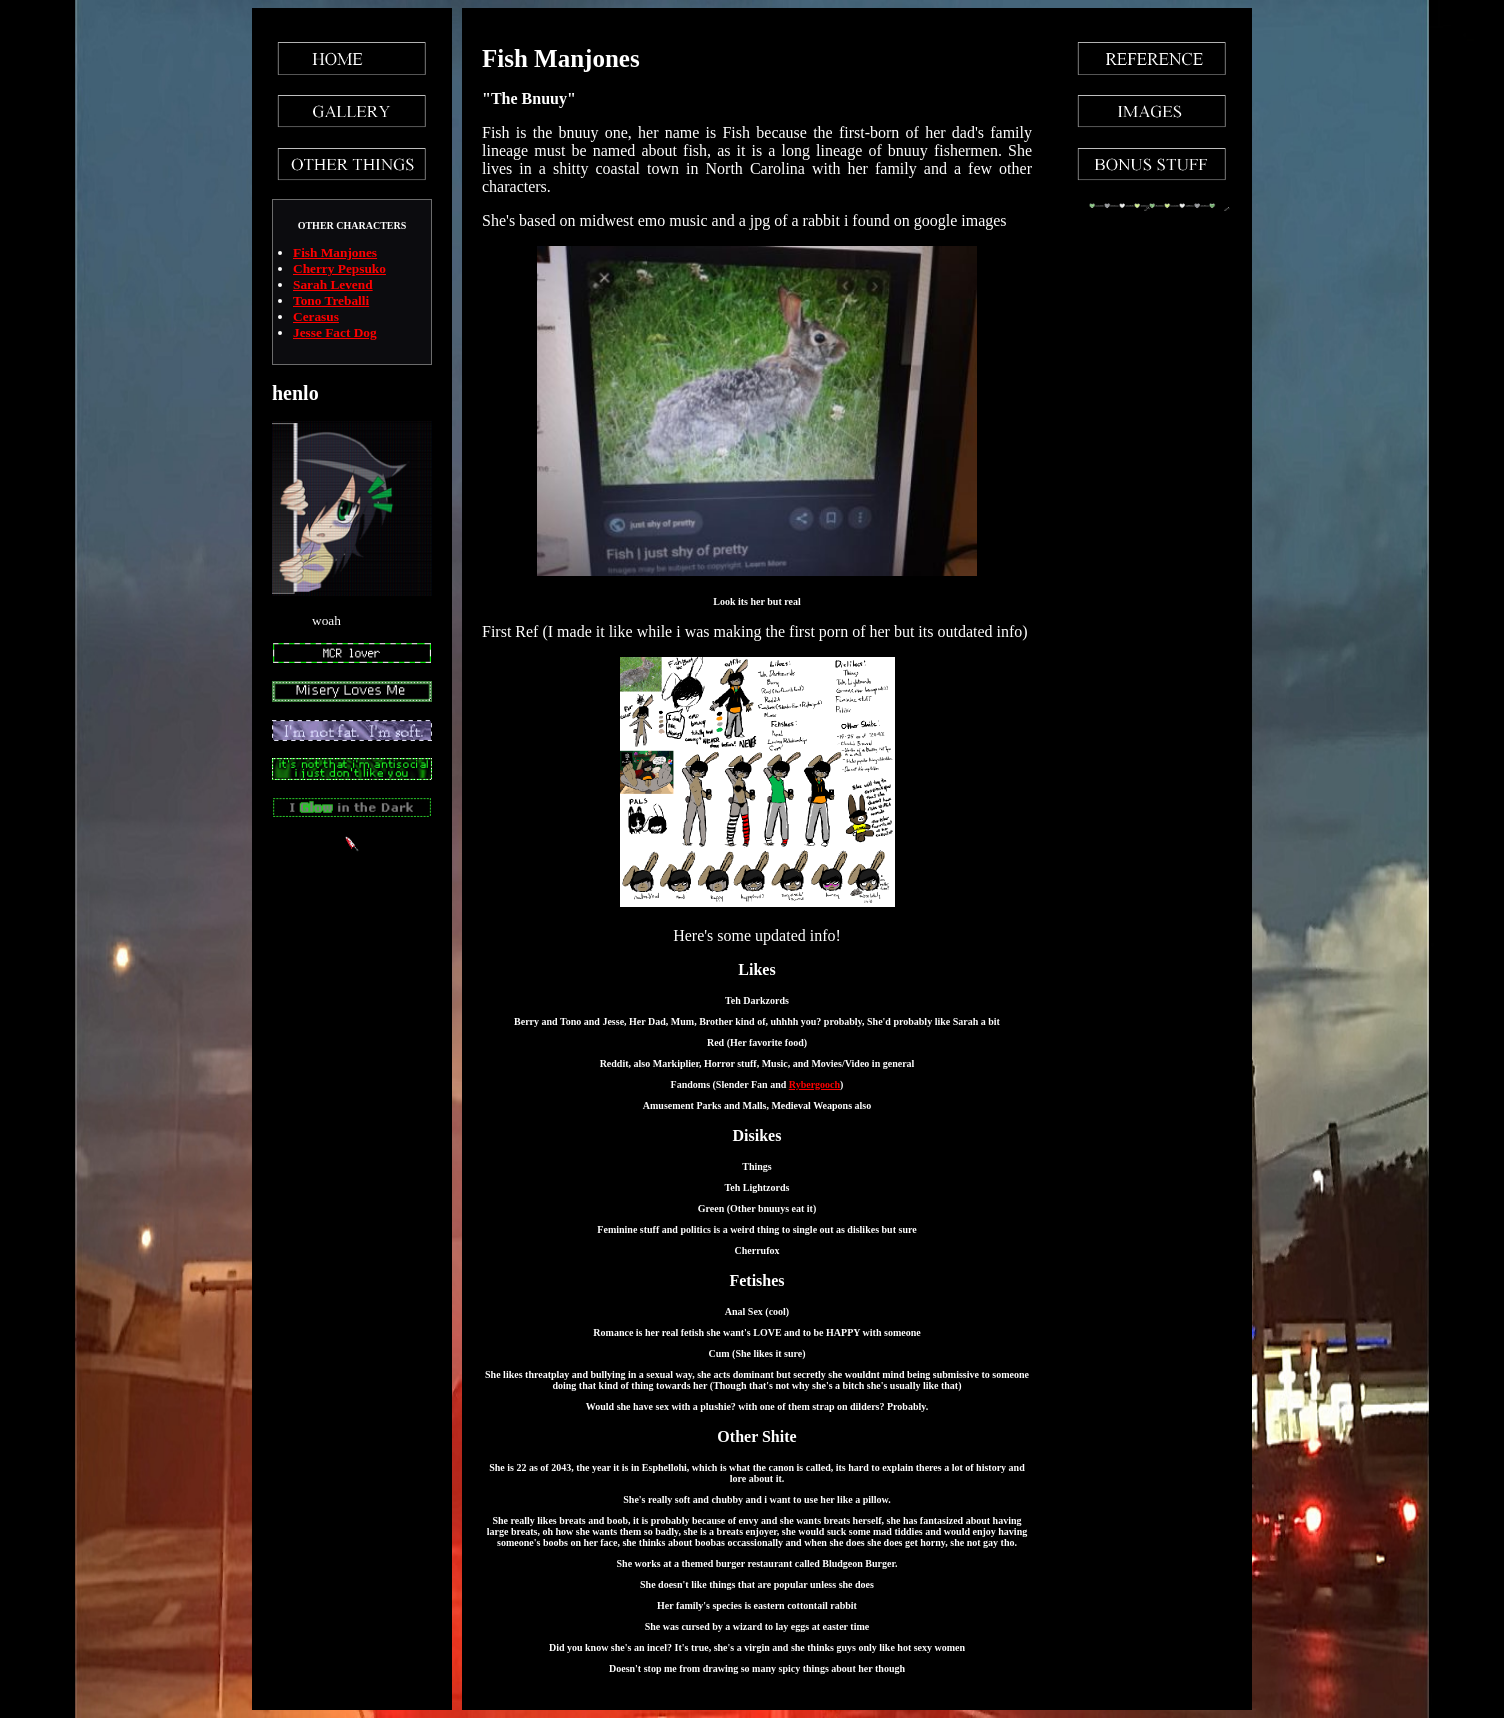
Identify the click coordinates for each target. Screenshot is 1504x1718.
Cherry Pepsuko (339, 268)
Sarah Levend (333, 284)
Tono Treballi (331, 300)
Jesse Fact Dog (335, 332)
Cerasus (316, 316)
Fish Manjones (335, 252)
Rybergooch (814, 1084)
